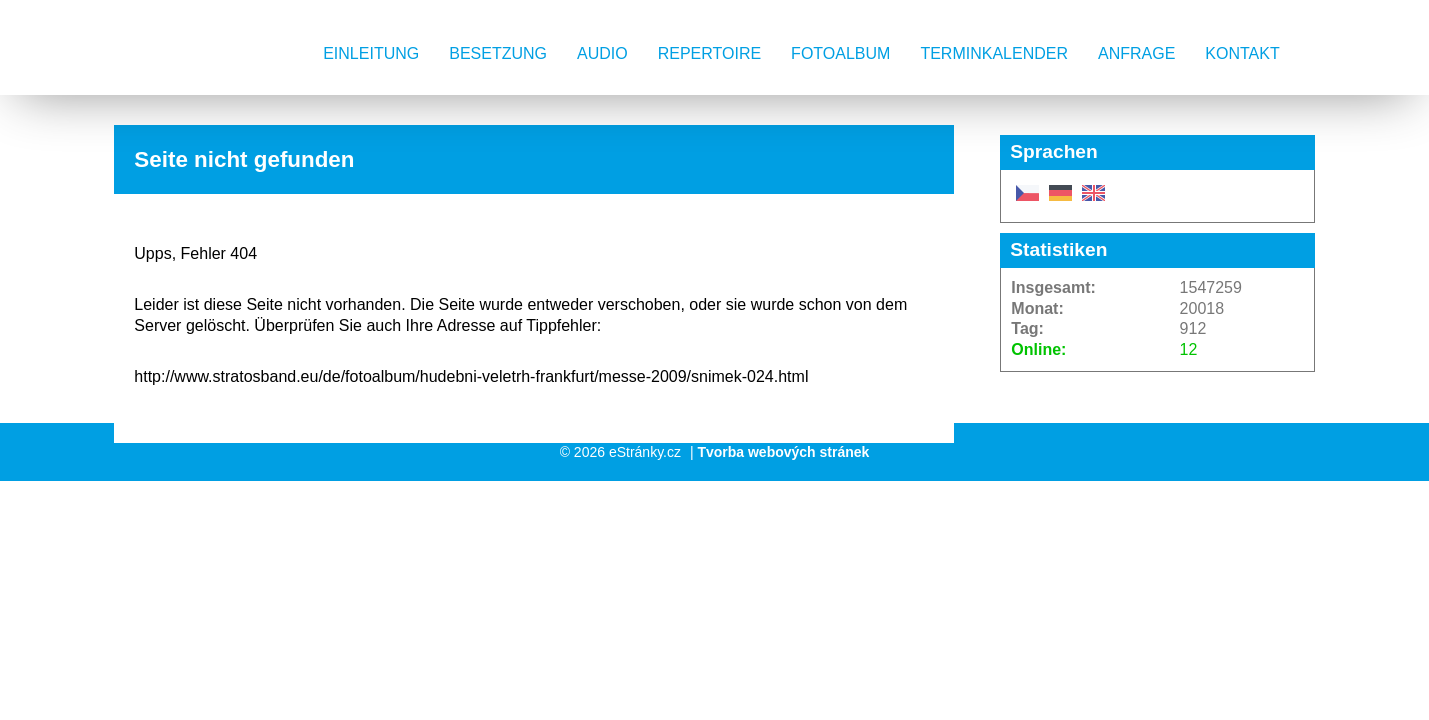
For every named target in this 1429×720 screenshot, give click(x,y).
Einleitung (371, 53)
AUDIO (602, 53)
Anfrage (1136, 53)
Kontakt (1242, 53)
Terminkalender (994, 53)
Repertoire (709, 53)
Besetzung (498, 53)
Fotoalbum (840, 53)
